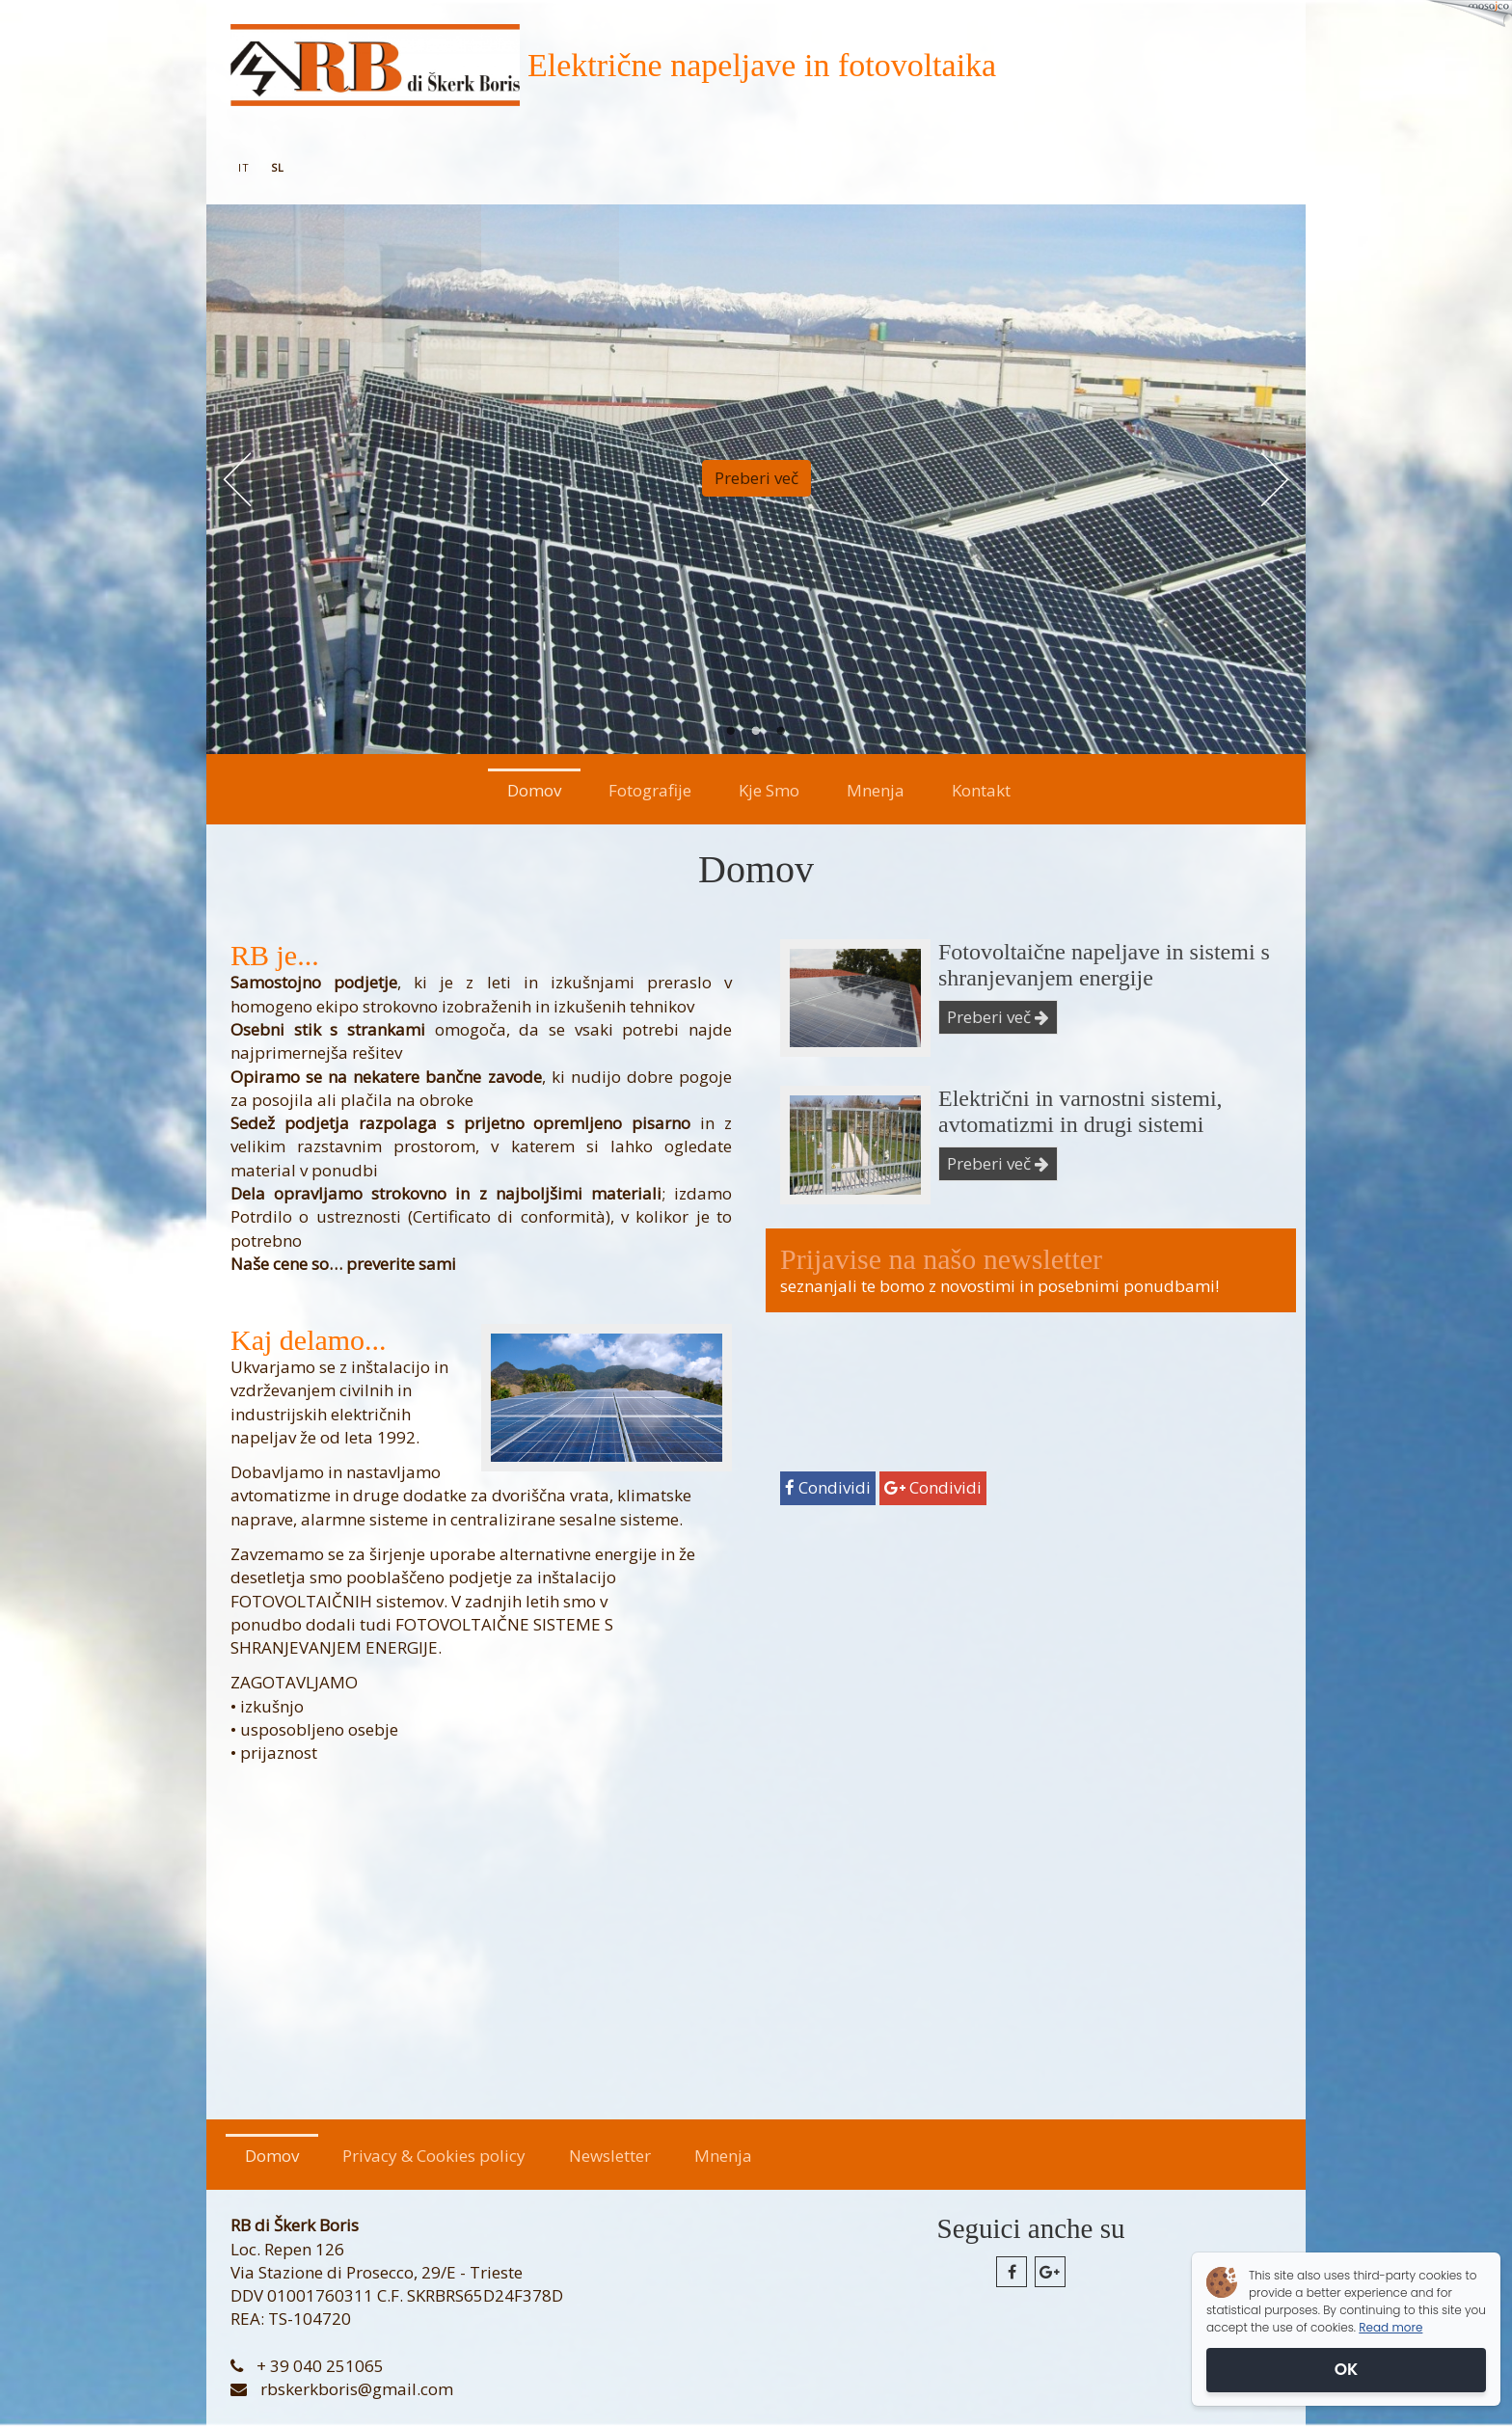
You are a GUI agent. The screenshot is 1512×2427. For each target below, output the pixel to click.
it (244, 167)
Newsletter (610, 2155)
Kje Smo (769, 790)
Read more (1390, 2327)
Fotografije (649, 790)
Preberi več (998, 1017)
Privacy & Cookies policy (434, 2155)
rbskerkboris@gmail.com (356, 2389)
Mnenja (875, 790)
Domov (534, 790)
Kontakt (981, 790)
